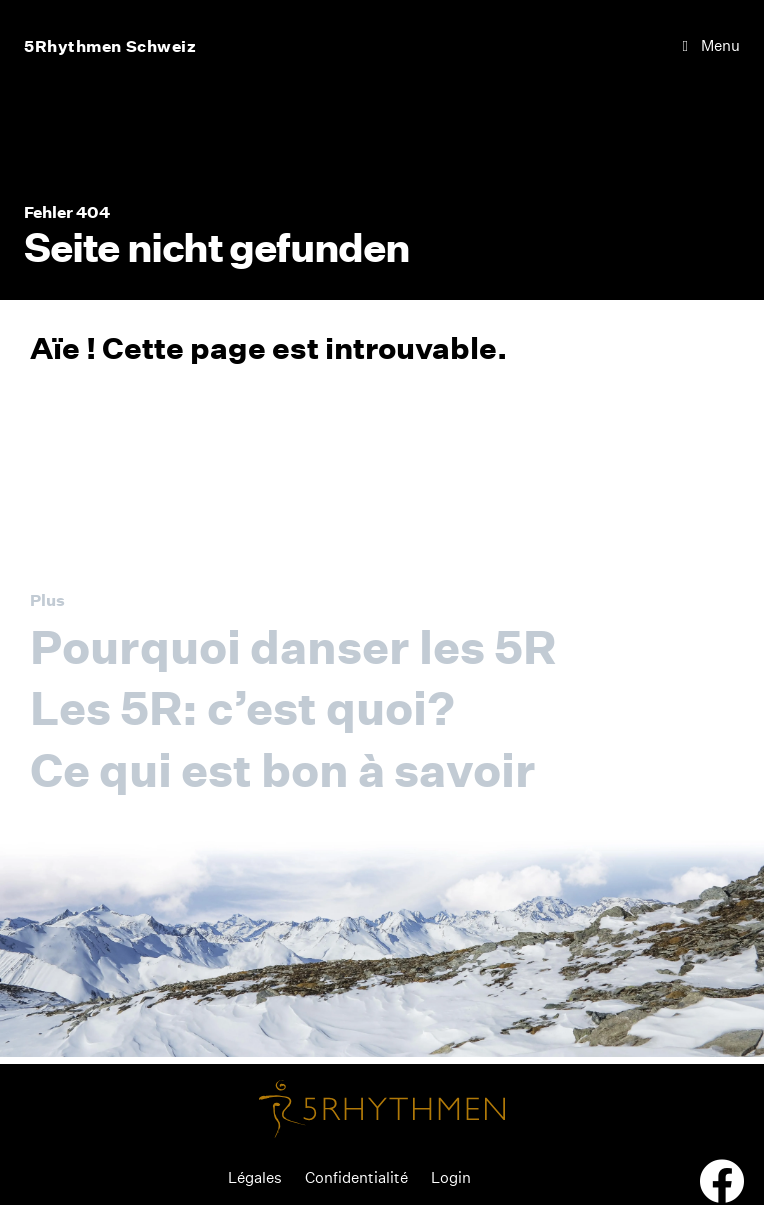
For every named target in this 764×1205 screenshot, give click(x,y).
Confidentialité (356, 1177)
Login (451, 1177)
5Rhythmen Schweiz (110, 46)
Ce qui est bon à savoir (283, 770)
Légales (255, 1177)
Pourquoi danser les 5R (293, 647)
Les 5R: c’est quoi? (242, 708)
